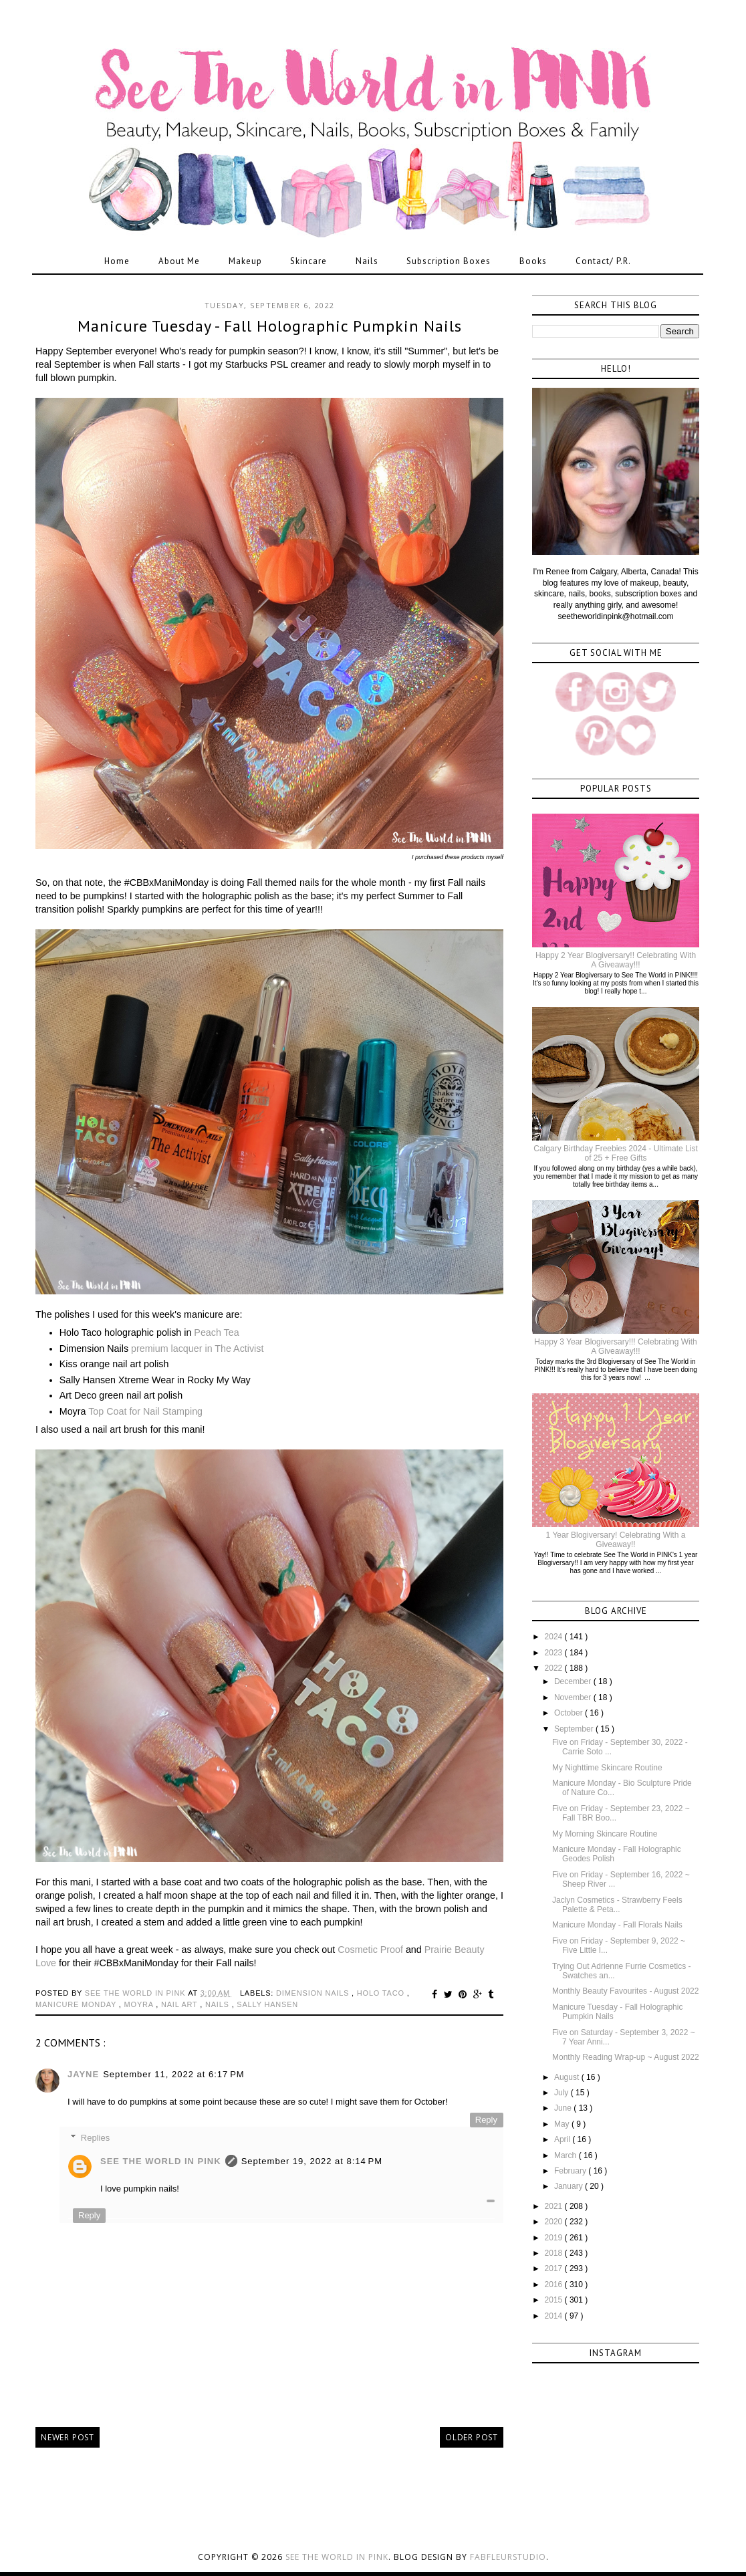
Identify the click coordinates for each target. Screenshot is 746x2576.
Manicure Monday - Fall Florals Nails (617, 1924)
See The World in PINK (160, 2161)
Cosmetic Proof (370, 1949)
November (574, 1697)
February (571, 2171)
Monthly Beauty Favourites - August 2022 (625, 1991)
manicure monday (77, 2004)
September (575, 1729)
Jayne (83, 2074)
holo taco (382, 1993)
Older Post (471, 2437)
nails (218, 2004)
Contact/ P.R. (603, 261)
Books (533, 261)
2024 (555, 1636)
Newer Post (67, 2437)
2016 (555, 2284)
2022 (555, 1668)
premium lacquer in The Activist (197, 1348)
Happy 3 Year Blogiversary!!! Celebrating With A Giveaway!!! (615, 1346)
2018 (555, 2253)
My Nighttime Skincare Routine (607, 1767)
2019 (555, 2237)
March (566, 2155)
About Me (179, 261)
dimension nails (314, 1993)
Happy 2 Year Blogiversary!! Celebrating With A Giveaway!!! (615, 960)
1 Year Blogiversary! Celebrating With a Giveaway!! (616, 1539)
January (569, 2186)
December (574, 1681)
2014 (555, 2316)
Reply (486, 2120)
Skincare (308, 261)
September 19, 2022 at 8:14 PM (311, 2161)
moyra (140, 2004)
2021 (555, 2206)
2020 (555, 2221)
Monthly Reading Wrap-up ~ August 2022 (625, 2057)
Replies (95, 2137)
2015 (555, 2300)
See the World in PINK (336, 2557)
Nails (367, 261)
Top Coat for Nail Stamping (145, 1411)
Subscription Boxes (448, 261)
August (568, 2077)
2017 (555, 2268)
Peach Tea (216, 1332)
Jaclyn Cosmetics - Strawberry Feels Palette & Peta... (617, 1904)
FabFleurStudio (508, 2557)
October (569, 1713)
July (562, 2092)
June (564, 2108)
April (563, 2139)
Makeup (245, 261)
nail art (180, 2004)
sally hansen (267, 2004)
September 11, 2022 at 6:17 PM (173, 2074)
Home (117, 261)
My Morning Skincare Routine (604, 1834)
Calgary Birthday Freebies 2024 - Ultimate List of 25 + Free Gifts (615, 1153)
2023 (555, 1652)
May (563, 2124)
